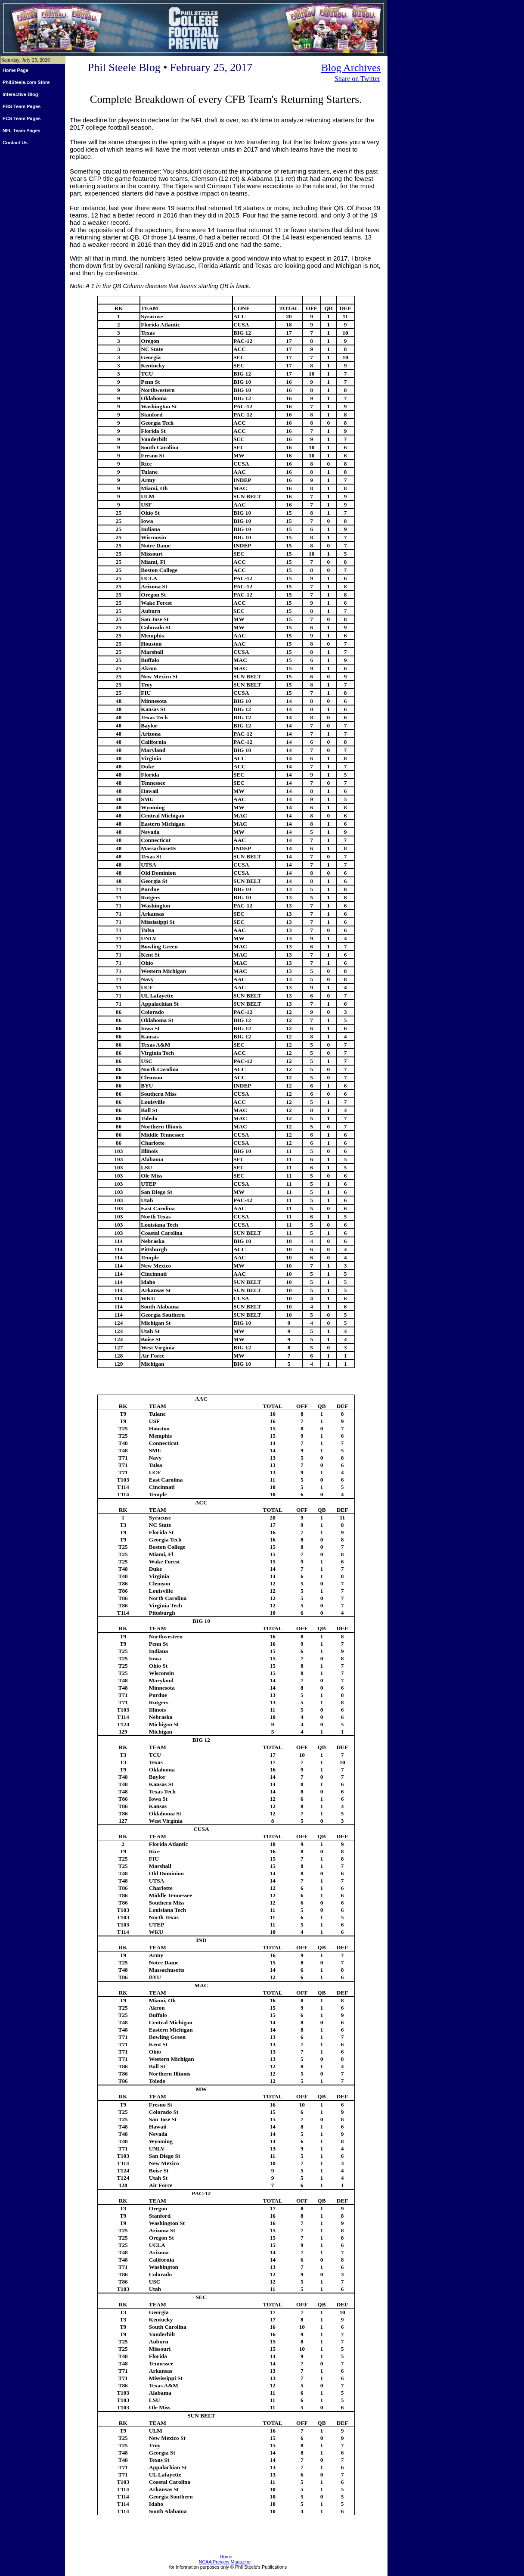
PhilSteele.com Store (26, 82)
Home (226, 2556)
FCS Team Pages (21, 118)
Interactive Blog (20, 94)
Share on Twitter (357, 78)
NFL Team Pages (21, 130)
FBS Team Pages (21, 106)
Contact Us (15, 142)
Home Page (15, 70)
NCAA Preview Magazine (225, 2561)
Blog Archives (351, 67)
